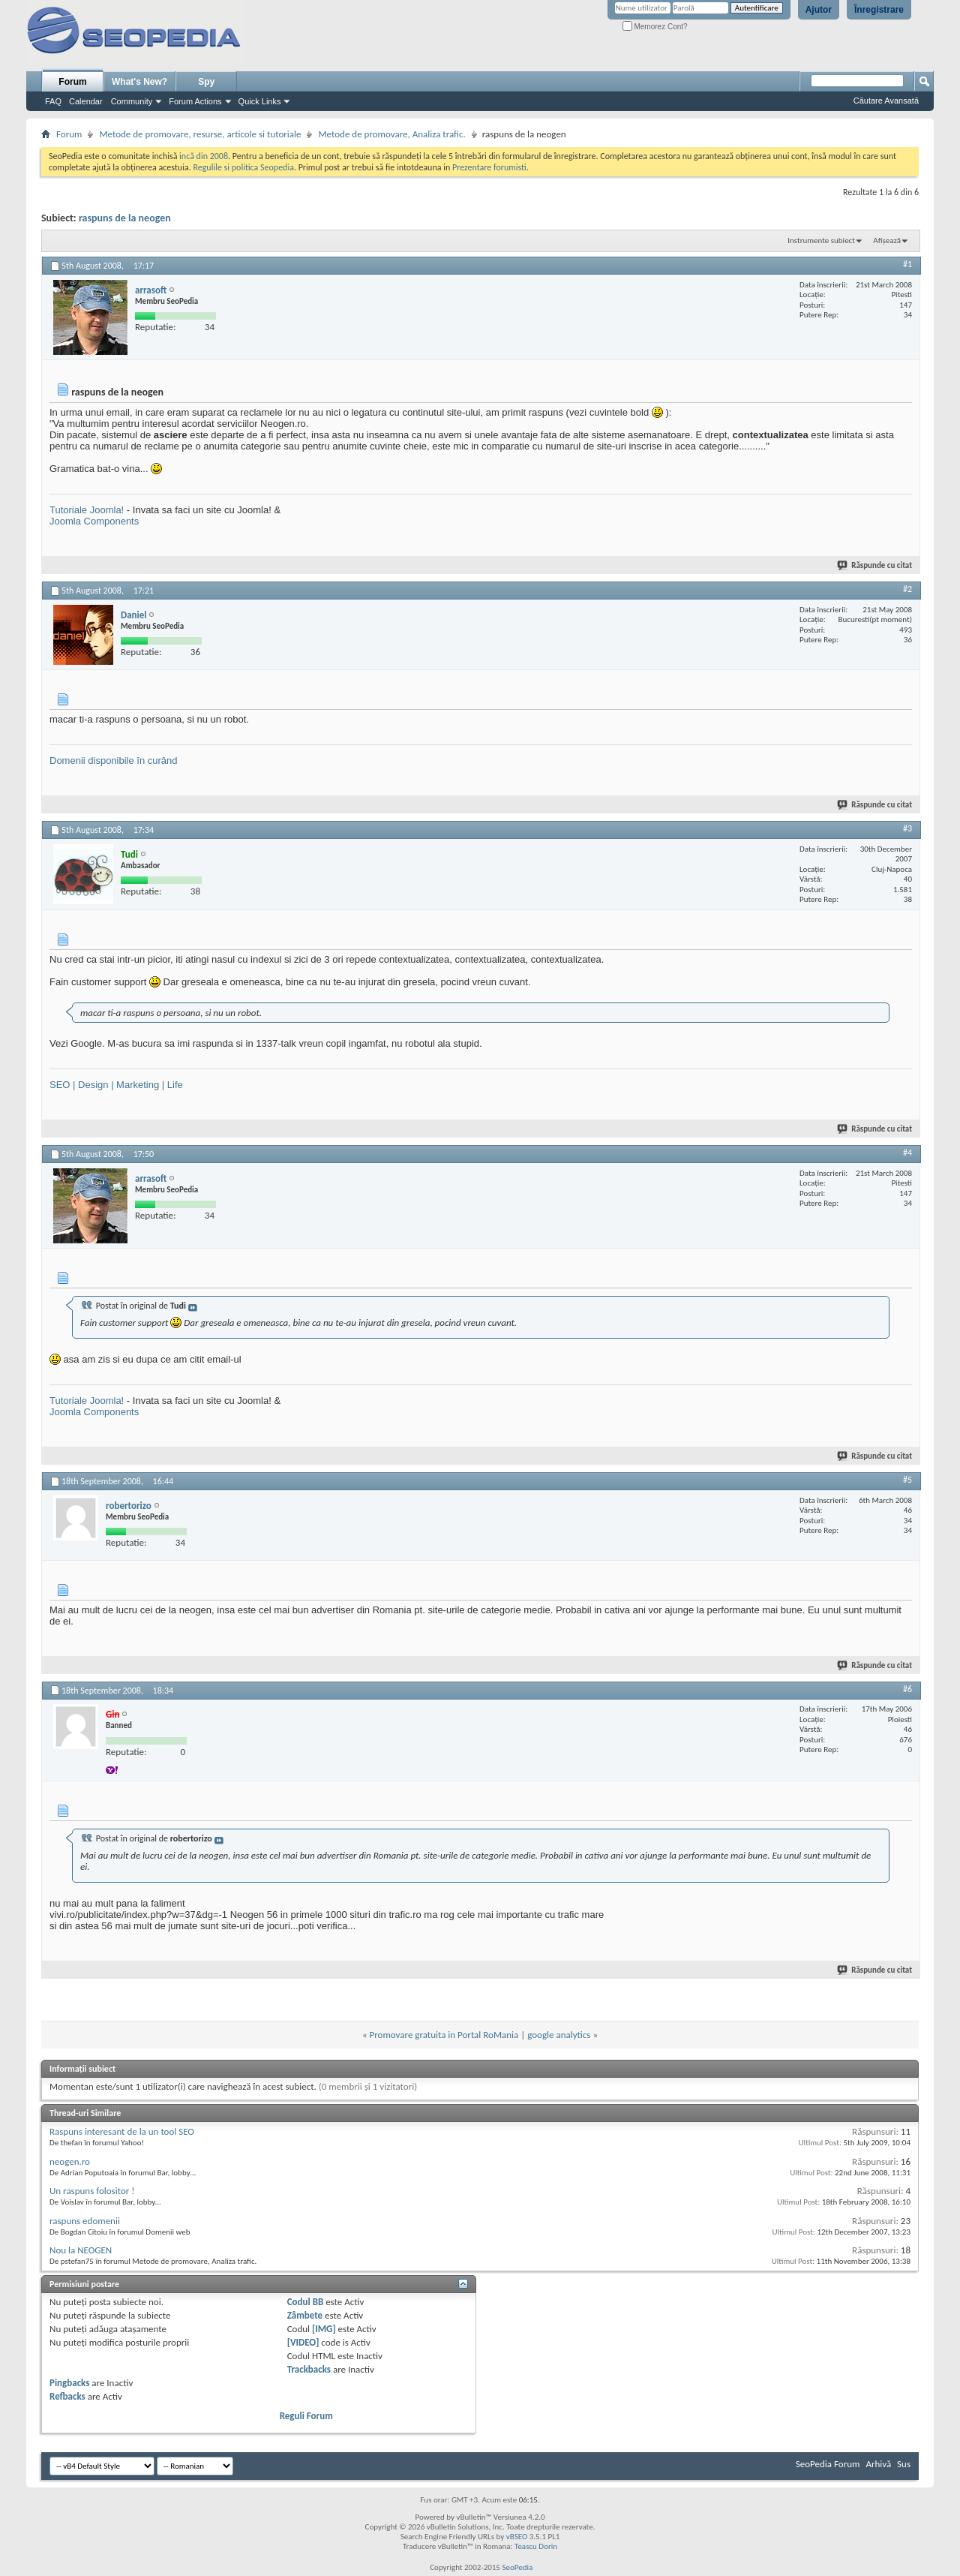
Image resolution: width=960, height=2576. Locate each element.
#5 (907, 1479)
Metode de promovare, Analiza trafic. (391, 134)
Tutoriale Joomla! (87, 510)
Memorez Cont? (655, 27)
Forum (72, 82)
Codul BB (305, 2301)
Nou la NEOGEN (81, 2250)
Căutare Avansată (886, 100)
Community (132, 101)
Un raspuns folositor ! (92, 2190)
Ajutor (819, 10)
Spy (206, 82)
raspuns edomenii (85, 2220)
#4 (907, 1152)
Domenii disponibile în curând (114, 760)
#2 (907, 589)
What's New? (139, 82)
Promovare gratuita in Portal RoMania (444, 2034)
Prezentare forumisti (489, 167)
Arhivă (878, 2463)
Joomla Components (94, 521)
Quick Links (259, 101)
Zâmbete (304, 2315)
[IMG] (324, 2328)
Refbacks (68, 2396)
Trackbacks (309, 2369)
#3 (907, 828)
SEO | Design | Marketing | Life (116, 1084)
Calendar (86, 101)
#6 (907, 1689)
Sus (903, 2463)
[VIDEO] (303, 2342)
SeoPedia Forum (828, 2463)
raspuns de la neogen (125, 218)
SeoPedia (517, 2567)
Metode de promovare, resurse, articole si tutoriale (200, 134)
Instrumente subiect (821, 240)
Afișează (887, 240)
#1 (907, 264)
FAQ (53, 101)
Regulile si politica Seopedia (243, 167)
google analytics (558, 2034)
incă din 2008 (203, 156)
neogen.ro (70, 2161)
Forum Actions (195, 101)
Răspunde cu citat (875, 565)
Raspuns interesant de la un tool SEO (122, 2131)
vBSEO (517, 2536)
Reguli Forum (306, 2415)
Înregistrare (879, 10)
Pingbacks (69, 2382)
